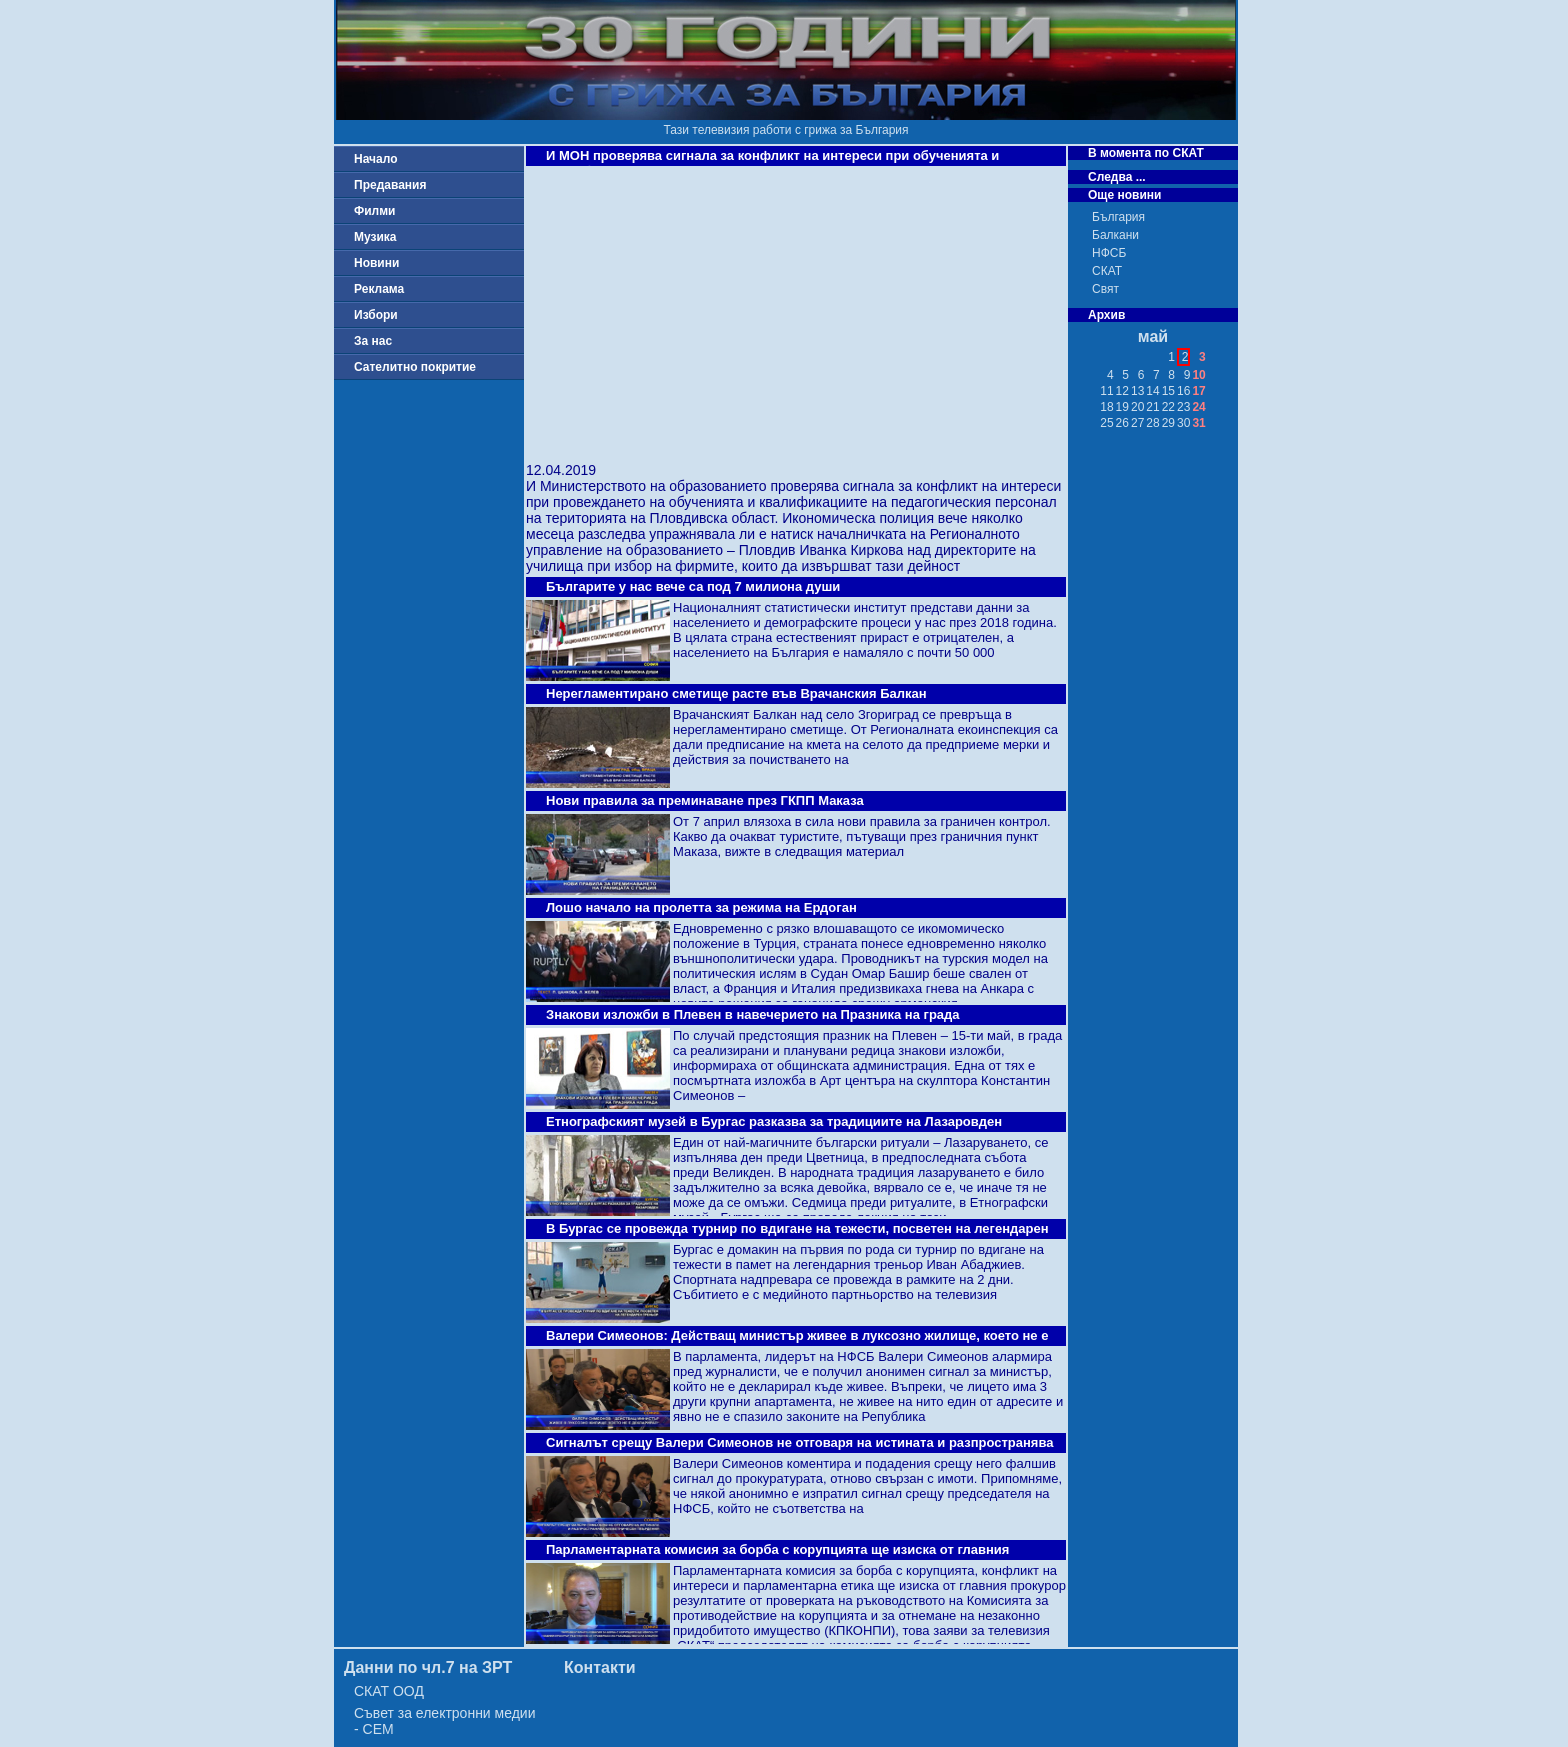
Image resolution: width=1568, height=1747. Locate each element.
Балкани (1115, 235)
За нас (373, 341)
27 (1137, 423)
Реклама (379, 289)
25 (1106, 423)
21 (1152, 407)
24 (1198, 407)
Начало (375, 159)
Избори (376, 315)
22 (1168, 407)
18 (1106, 407)
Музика (375, 237)
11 (1106, 391)
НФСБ (1109, 253)
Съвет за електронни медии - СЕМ (445, 1721)
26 (1122, 423)
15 (1168, 391)
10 (1198, 375)
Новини (376, 263)
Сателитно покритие (415, 367)
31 (1198, 423)
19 (1122, 407)
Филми (375, 211)
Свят (1105, 289)
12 (1122, 391)
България (1118, 217)
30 (1183, 423)
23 (1183, 407)
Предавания (390, 185)
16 (1183, 391)
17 (1198, 391)
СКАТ (1107, 271)
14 (1152, 391)
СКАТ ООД (389, 1691)
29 (1168, 423)
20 (1137, 407)
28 (1152, 423)
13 (1137, 391)
